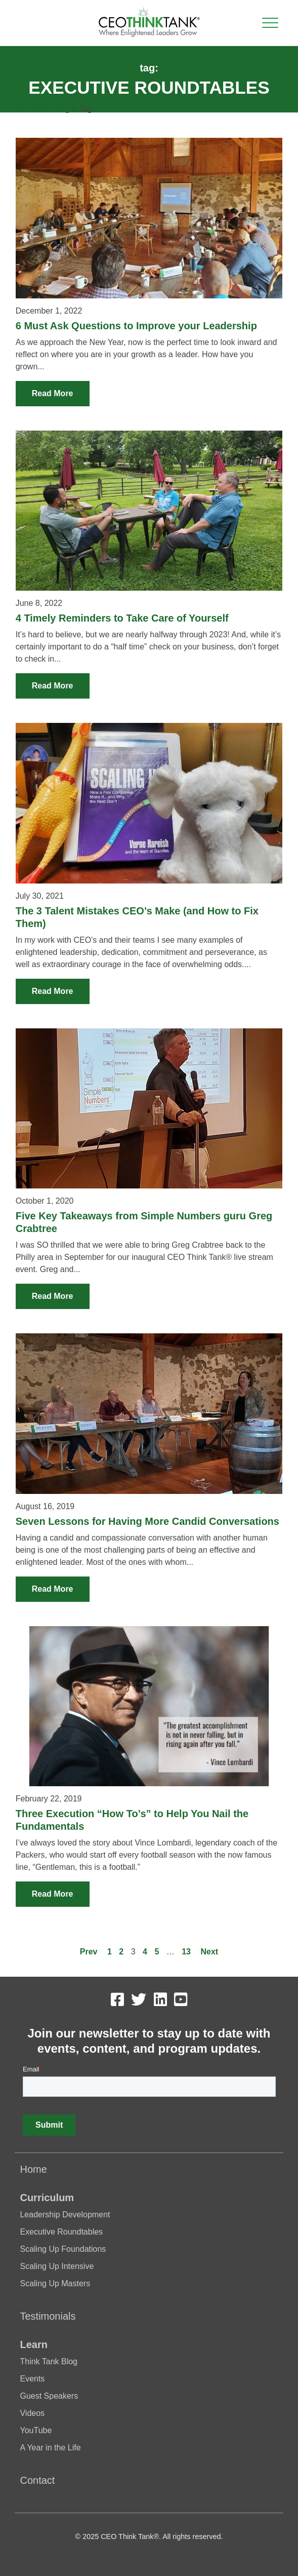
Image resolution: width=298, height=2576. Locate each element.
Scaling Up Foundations (63, 2249)
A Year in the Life (50, 2447)
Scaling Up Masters (55, 2283)
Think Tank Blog (39, 108)
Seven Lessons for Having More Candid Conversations (147, 1521)
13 (186, 1951)
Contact (37, 2480)
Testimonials (47, 2316)
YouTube (36, 2430)
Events (32, 2378)
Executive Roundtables (61, 2231)
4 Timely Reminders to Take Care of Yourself (122, 618)
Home (33, 2169)
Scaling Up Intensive (57, 2266)
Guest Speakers (49, 2396)
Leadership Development (65, 2214)
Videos (32, 2413)
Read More (52, 393)
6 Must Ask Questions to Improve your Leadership (136, 325)
